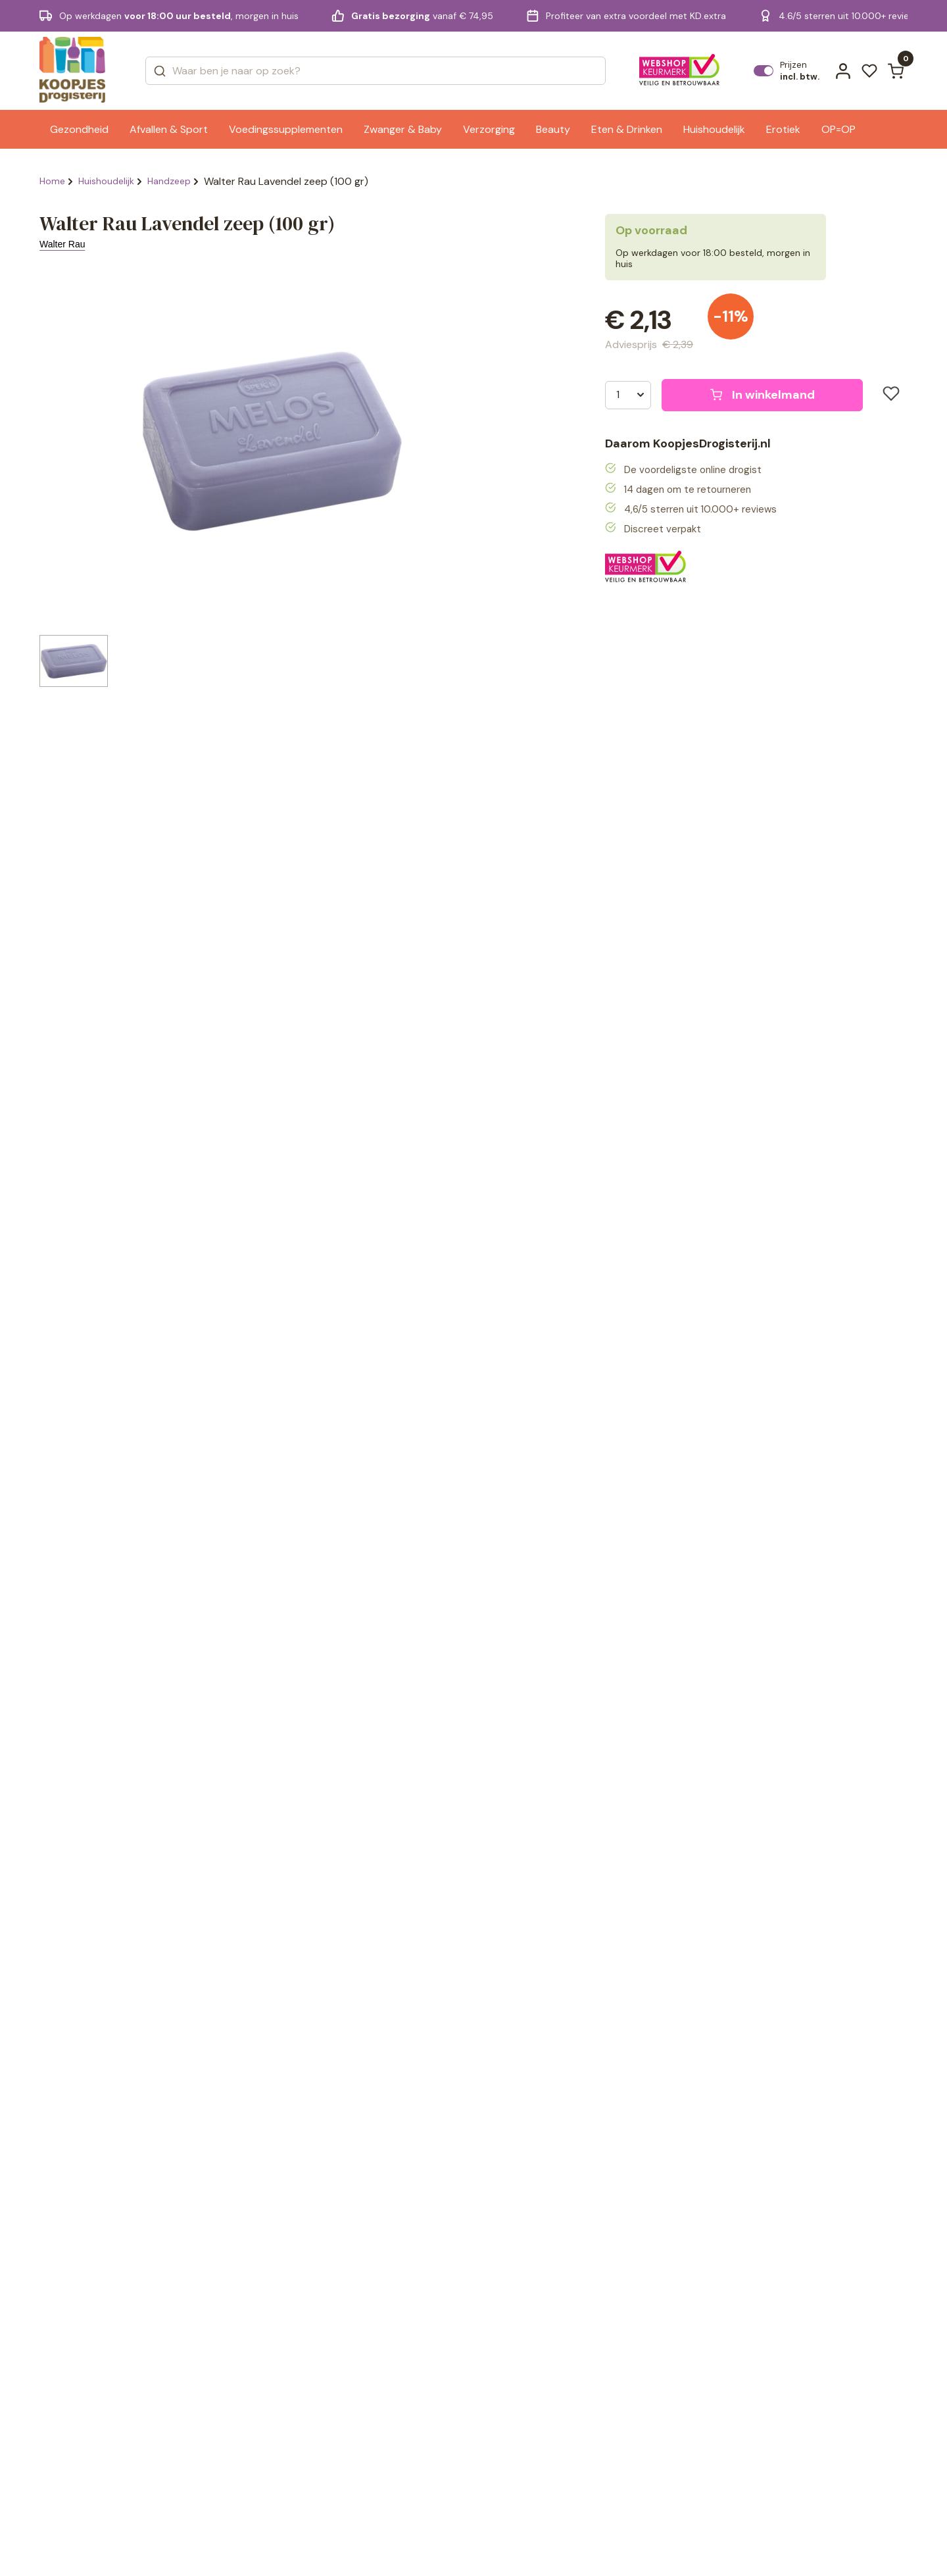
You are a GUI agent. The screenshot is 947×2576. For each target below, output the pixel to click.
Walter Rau (62, 244)
